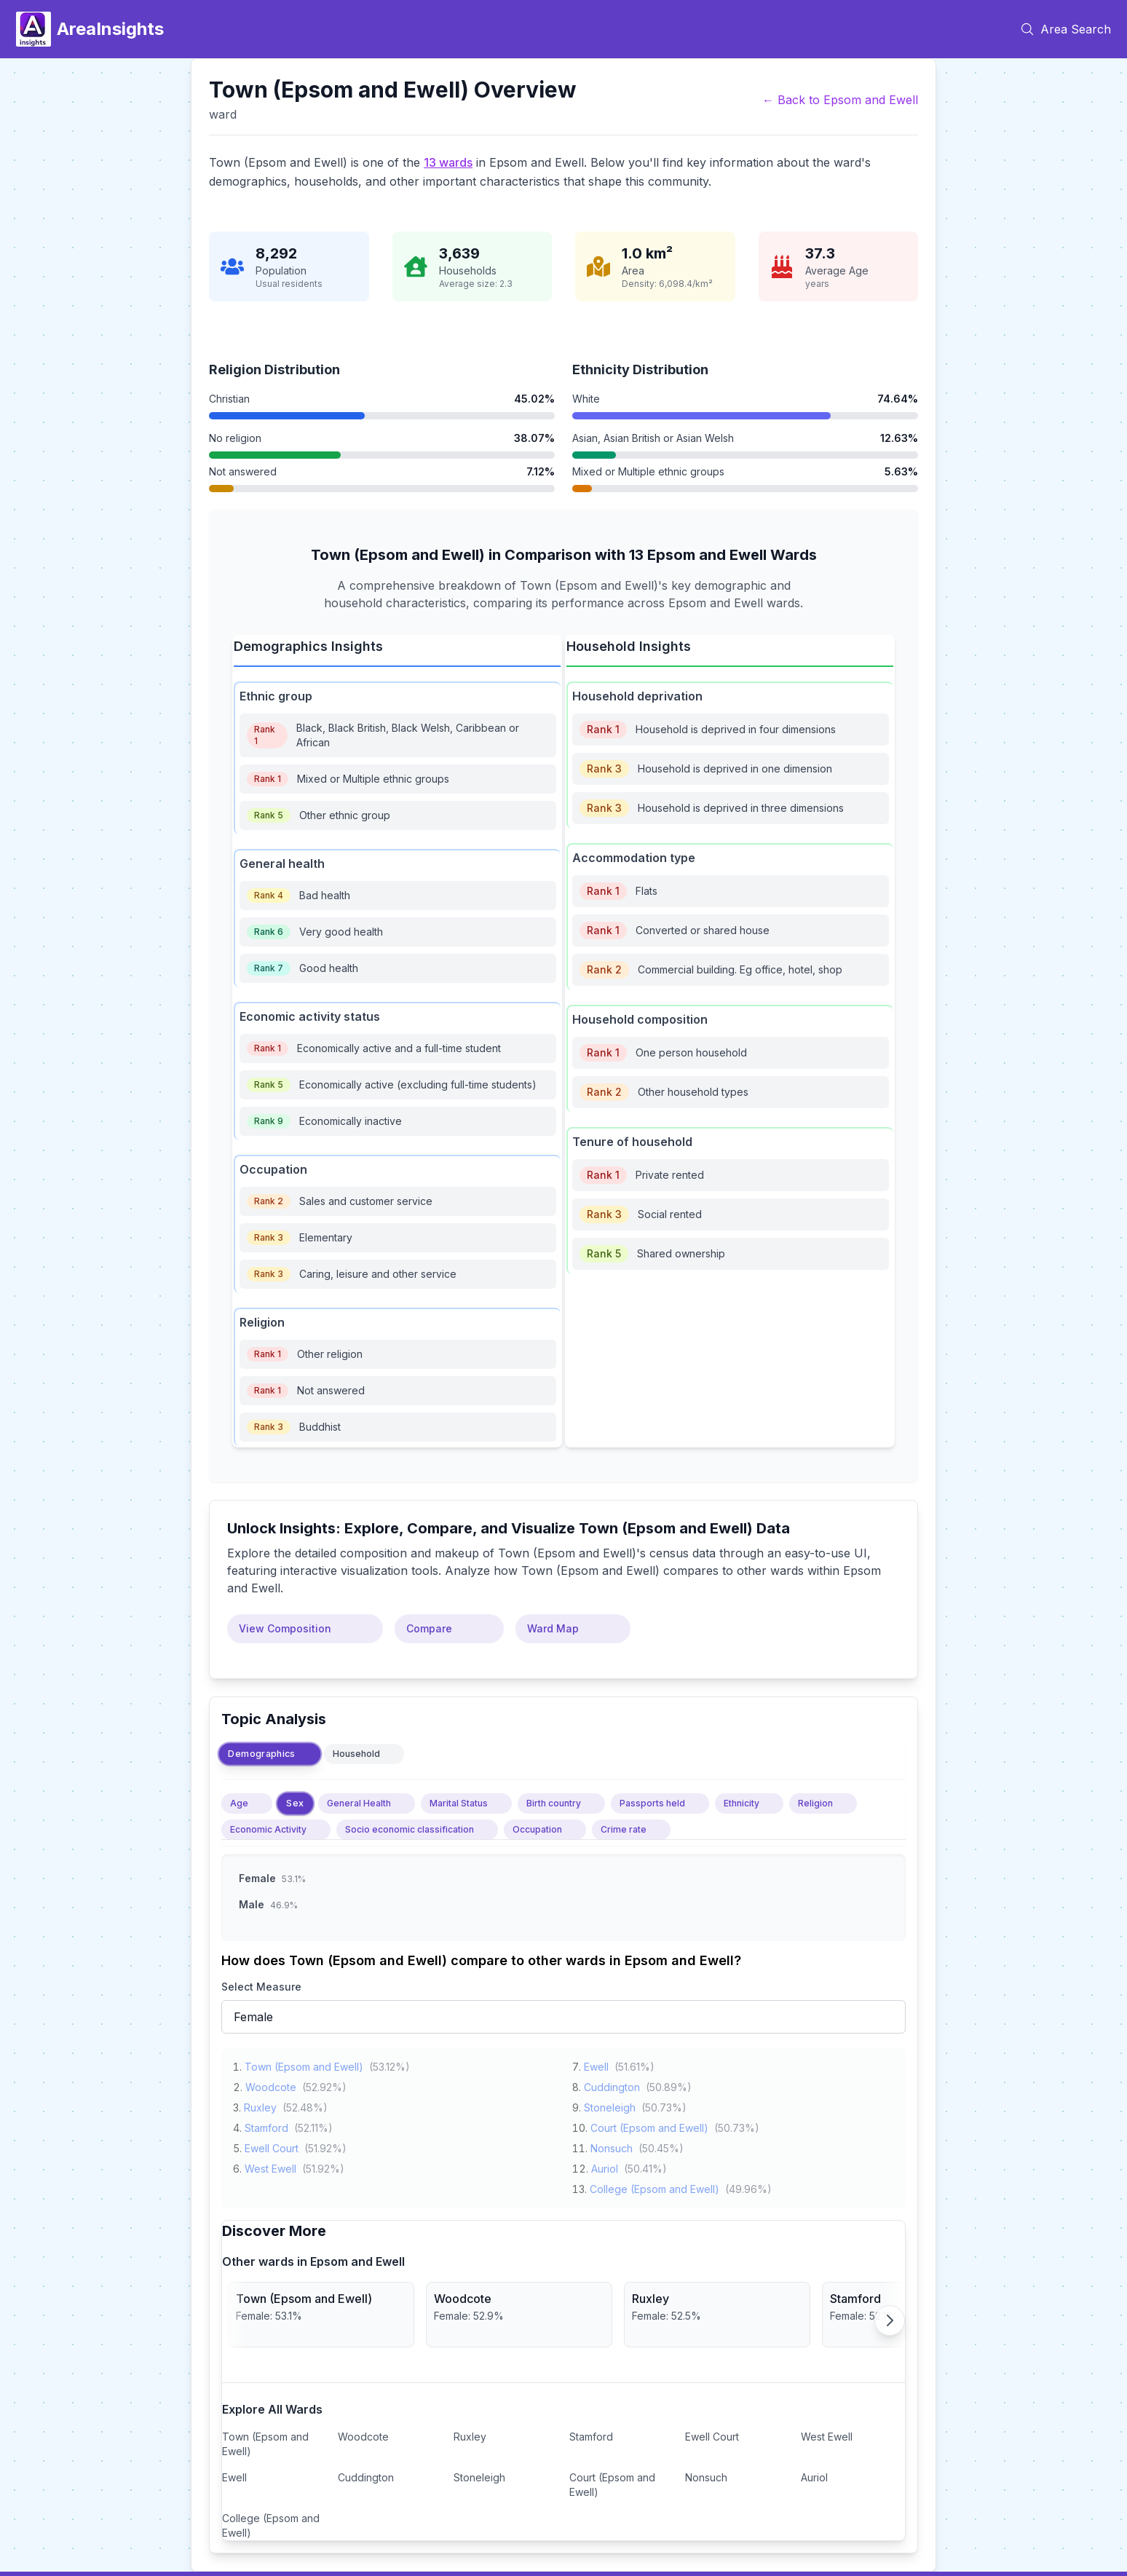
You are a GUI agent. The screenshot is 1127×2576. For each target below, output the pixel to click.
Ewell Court (271, 2145)
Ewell (596, 2064)
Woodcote (270, 2084)
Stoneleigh (610, 2104)
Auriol (604, 2166)
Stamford (266, 2125)
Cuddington (612, 2084)
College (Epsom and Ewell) (654, 2186)
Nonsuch (611, 2145)
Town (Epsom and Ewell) (304, 2064)
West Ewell (270, 2166)
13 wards (448, 162)
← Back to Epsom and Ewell (840, 99)
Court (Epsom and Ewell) (649, 2125)
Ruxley (260, 2104)
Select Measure (261, 1986)
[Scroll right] (889, 2320)
